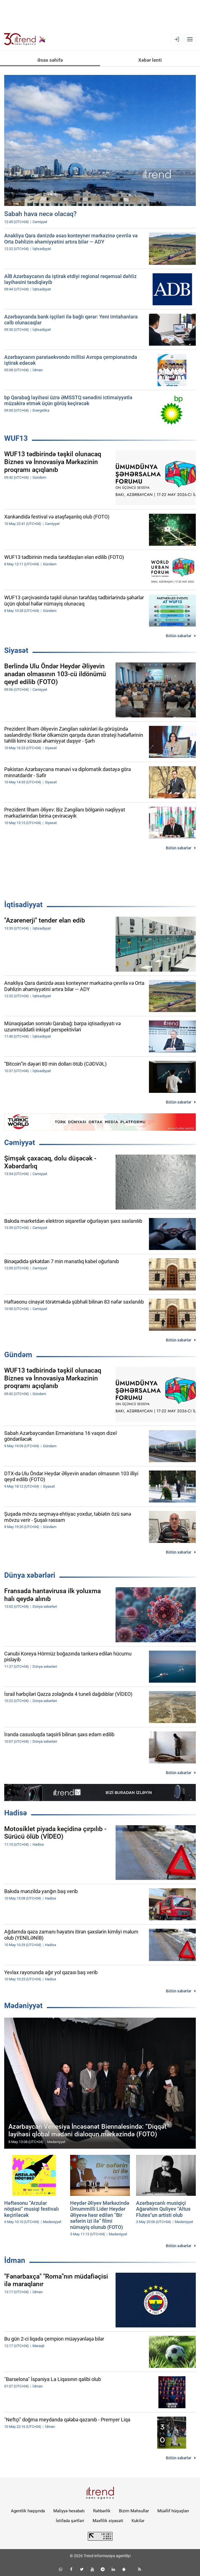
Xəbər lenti (150, 60)
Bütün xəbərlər (178, 636)
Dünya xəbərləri (29, 1575)
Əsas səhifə (50, 60)
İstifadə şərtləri (70, 2520)
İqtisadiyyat (23, 904)
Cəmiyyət (19, 1142)
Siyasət (16, 650)
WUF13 (16, 438)
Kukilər (138, 2520)
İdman (14, 2260)
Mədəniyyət (23, 2005)
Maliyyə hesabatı (69, 2510)
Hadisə (15, 1813)
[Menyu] (190, 39)
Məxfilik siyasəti (108, 2520)
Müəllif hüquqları (173, 2510)
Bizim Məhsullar (134, 2510)
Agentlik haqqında (28, 2510)
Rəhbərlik (102, 2510)
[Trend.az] (25, 39)
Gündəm (18, 1354)
